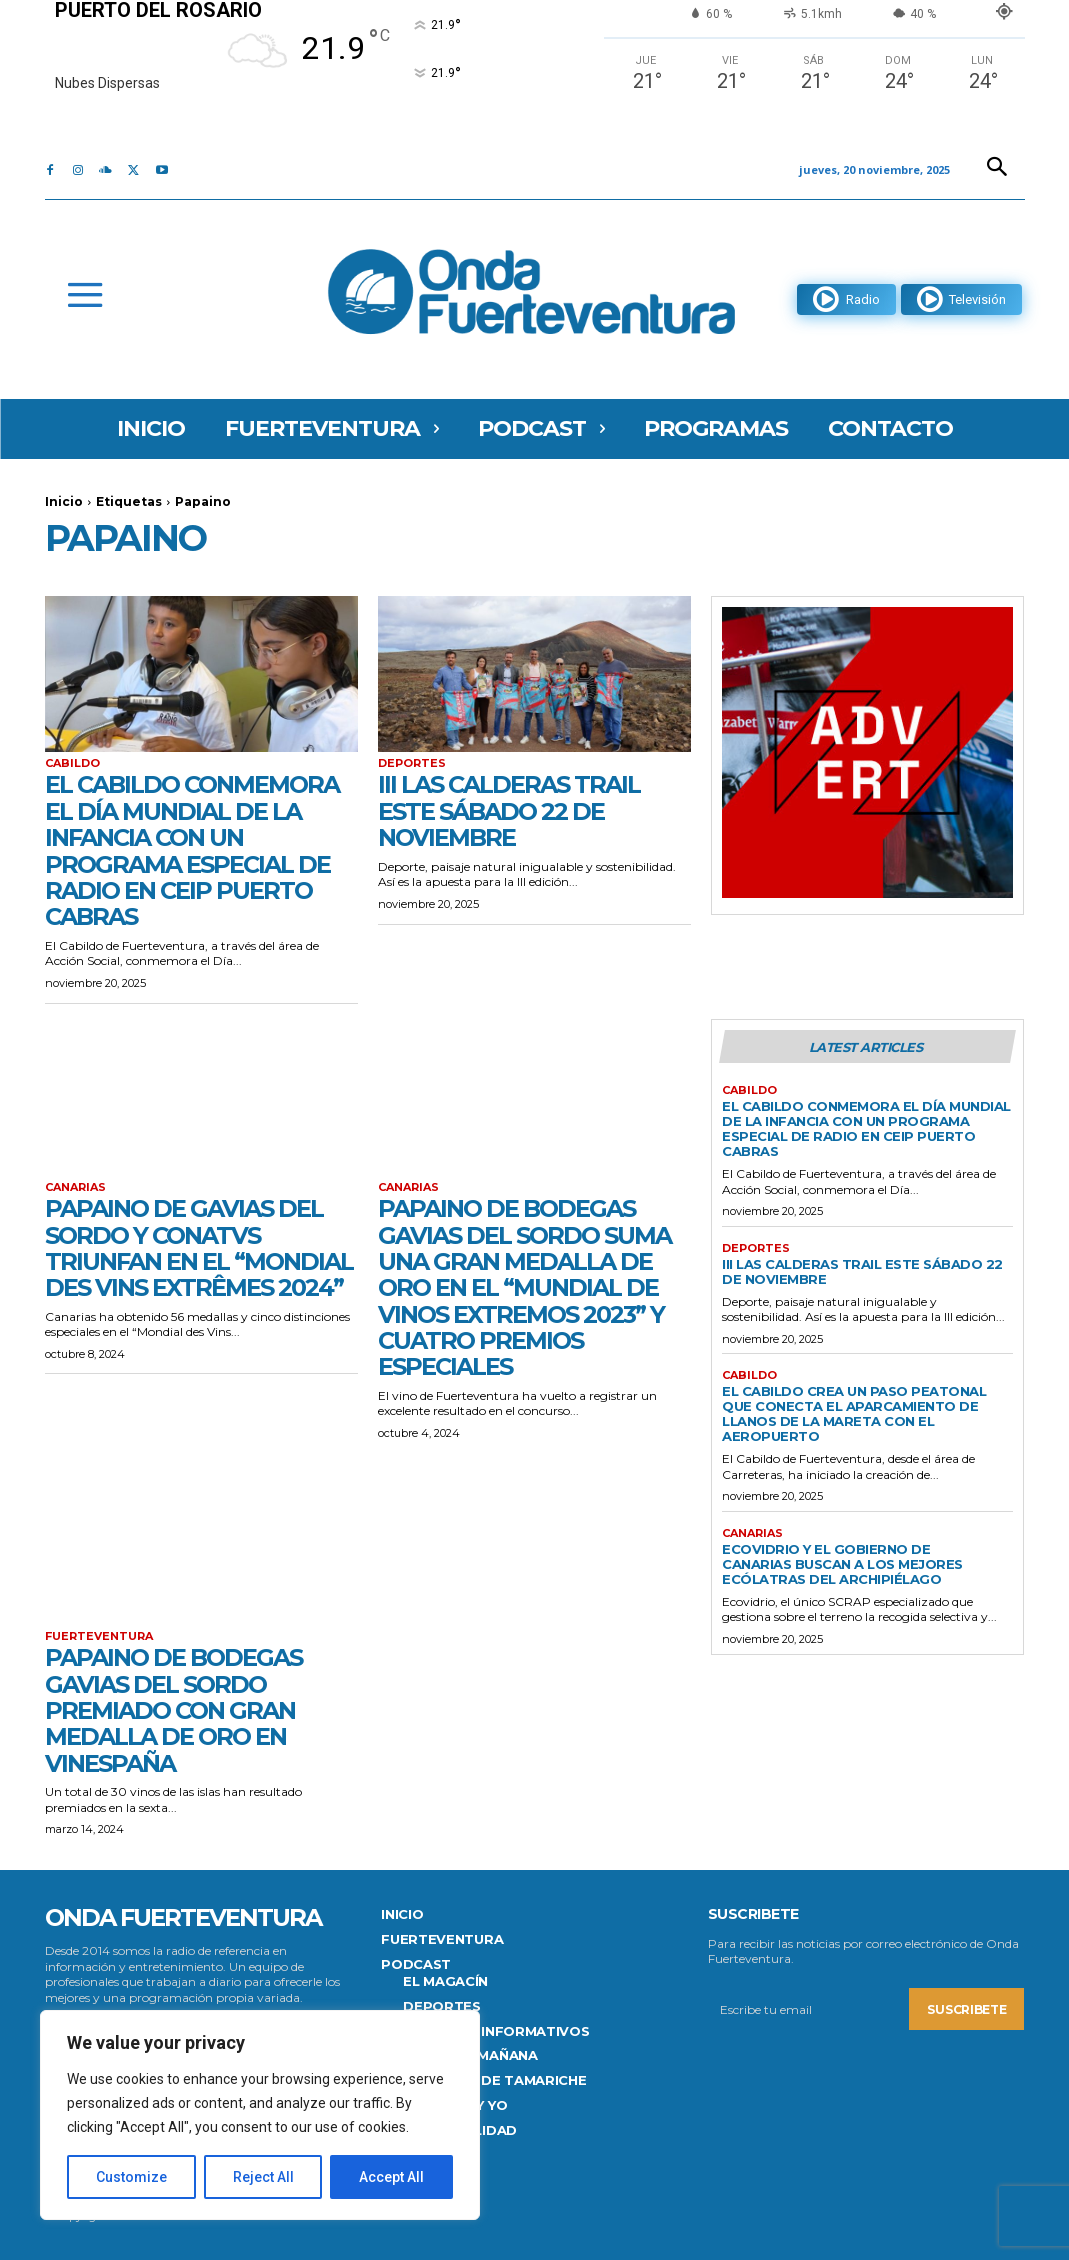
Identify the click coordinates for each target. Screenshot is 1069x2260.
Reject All (263, 2177)
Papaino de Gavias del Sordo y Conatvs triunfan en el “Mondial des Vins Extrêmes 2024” (201, 1248)
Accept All (391, 2177)
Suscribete (966, 2008)
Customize (131, 2177)
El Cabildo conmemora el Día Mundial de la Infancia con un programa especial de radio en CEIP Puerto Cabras (192, 850)
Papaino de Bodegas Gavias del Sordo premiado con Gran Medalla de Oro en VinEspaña (174, 1710)
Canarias (75, 1187)
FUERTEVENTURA (99, 1636)
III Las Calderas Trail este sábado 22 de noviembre (509, 811)
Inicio (64, 501)
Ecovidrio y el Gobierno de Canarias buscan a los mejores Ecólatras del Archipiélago (844, 1564)
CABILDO (72, 763)
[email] (809, 2009)
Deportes (412, 763)
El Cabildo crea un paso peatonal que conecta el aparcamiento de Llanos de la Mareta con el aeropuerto (854, 1413)
